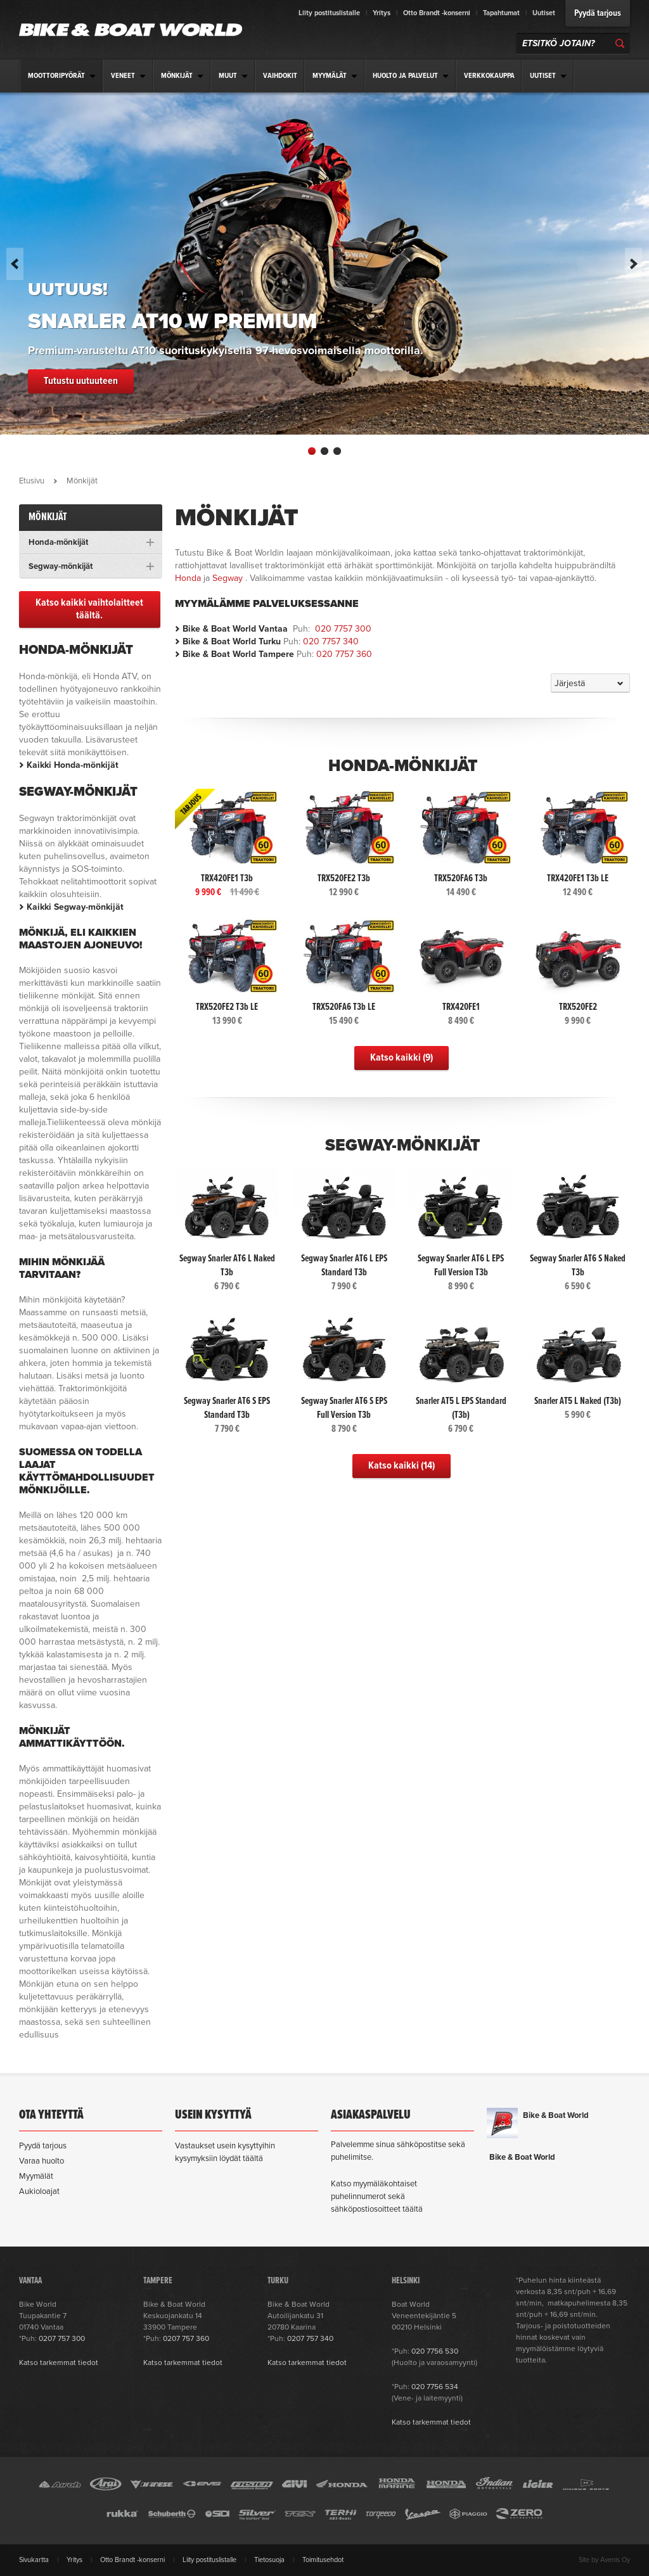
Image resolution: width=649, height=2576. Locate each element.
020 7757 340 (331, 641)
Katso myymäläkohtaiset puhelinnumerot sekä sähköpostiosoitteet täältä (377, 2196)
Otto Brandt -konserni (436, 13)
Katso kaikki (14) (401, 1465)
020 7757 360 (344, 654)
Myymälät (36, 2176)
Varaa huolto (41, 2161)
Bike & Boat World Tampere (238, 654)
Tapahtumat (501, 13)
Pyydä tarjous (597, 13)
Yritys (381, 13)
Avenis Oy (615, 2560)
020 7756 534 (434, 2386)
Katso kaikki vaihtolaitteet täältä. (89, 609)
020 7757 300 (343, 628)
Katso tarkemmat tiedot (58, 2362)
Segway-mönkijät (402, 1145)
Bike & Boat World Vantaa (235, 628)
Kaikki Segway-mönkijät (75, 907)
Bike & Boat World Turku (232, 641)
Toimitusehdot (323, 2560)
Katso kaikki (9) (401, 1057)
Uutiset (543, 13)
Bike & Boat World (556, 2115)
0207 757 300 (62, 2338)
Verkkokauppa (489, 76)
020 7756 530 (434, 2351)
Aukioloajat (39, 2191)
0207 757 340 (310, 2338)
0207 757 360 (186, 2338)
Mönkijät (48, 517)
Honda (188, 578)
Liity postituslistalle (329, 13)
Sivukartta (34, 2560)
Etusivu (31, 481)
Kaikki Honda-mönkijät (73, 765)
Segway (227, 578)
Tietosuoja (269, 2560)
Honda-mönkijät (402, 765)
